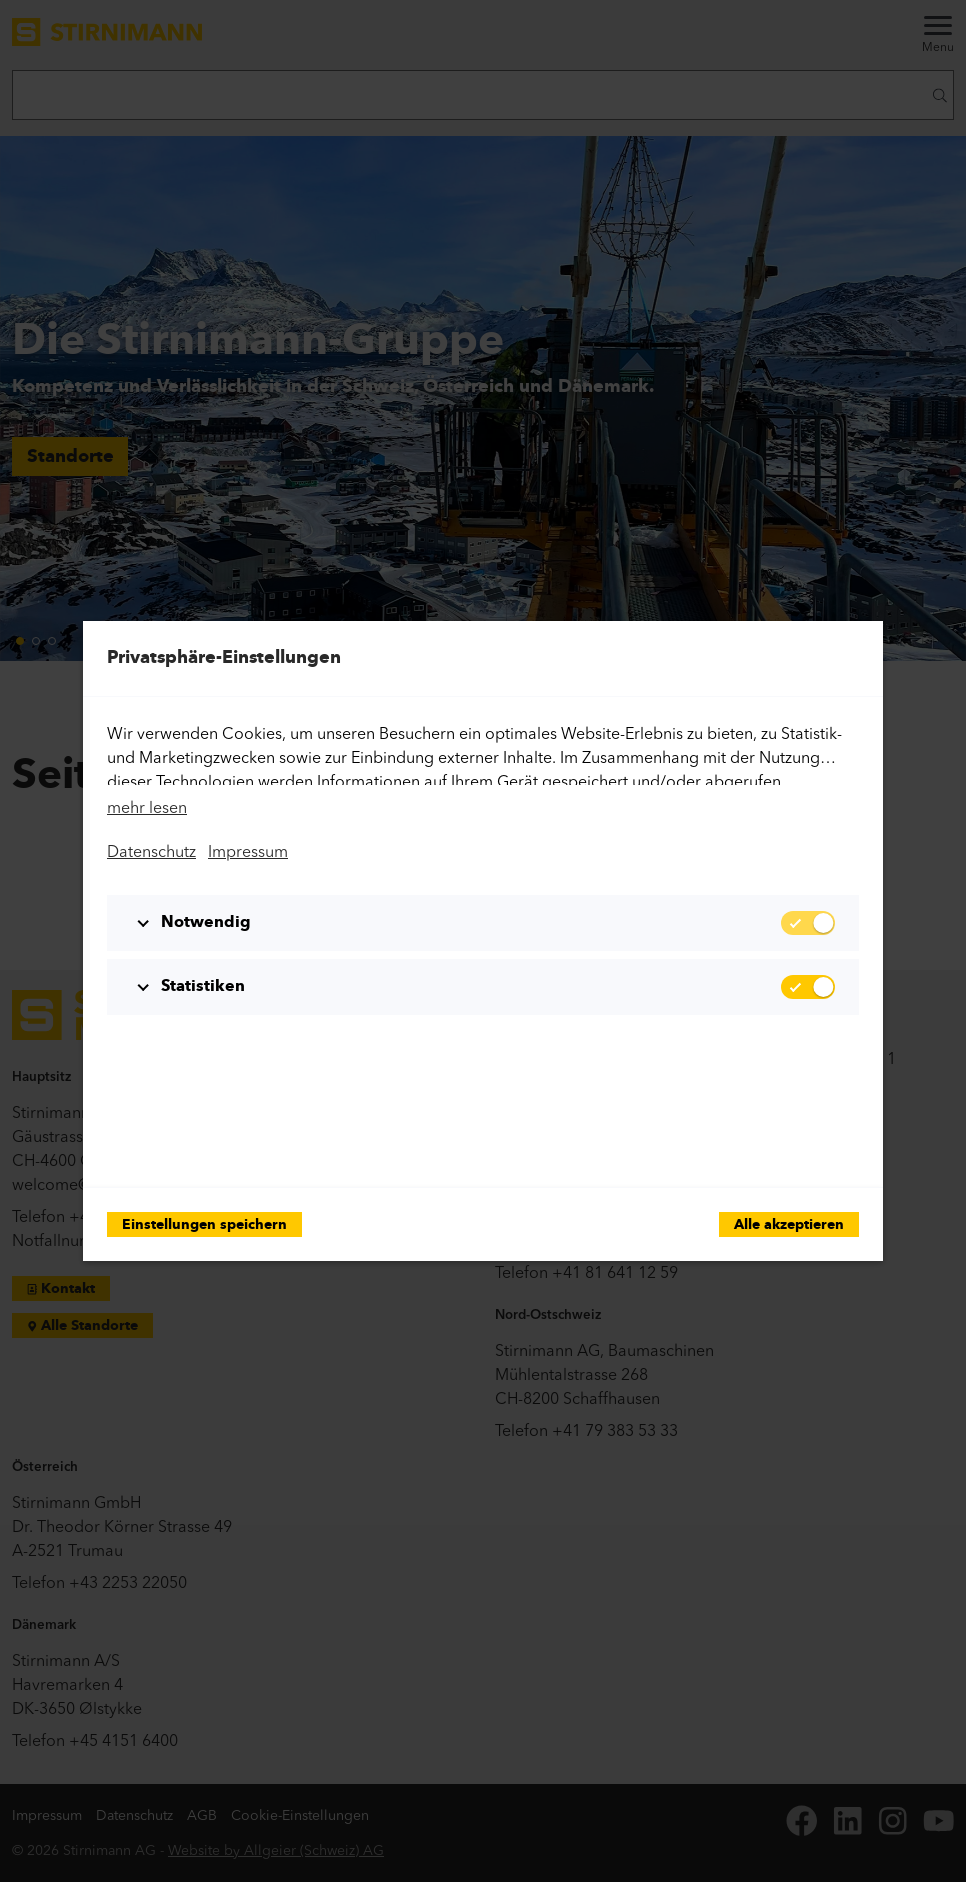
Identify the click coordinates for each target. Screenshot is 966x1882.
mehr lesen (147, 807)
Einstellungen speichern (204, 1225)
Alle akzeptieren (789, 1225)
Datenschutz (151, 851)
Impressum (248, 851)
